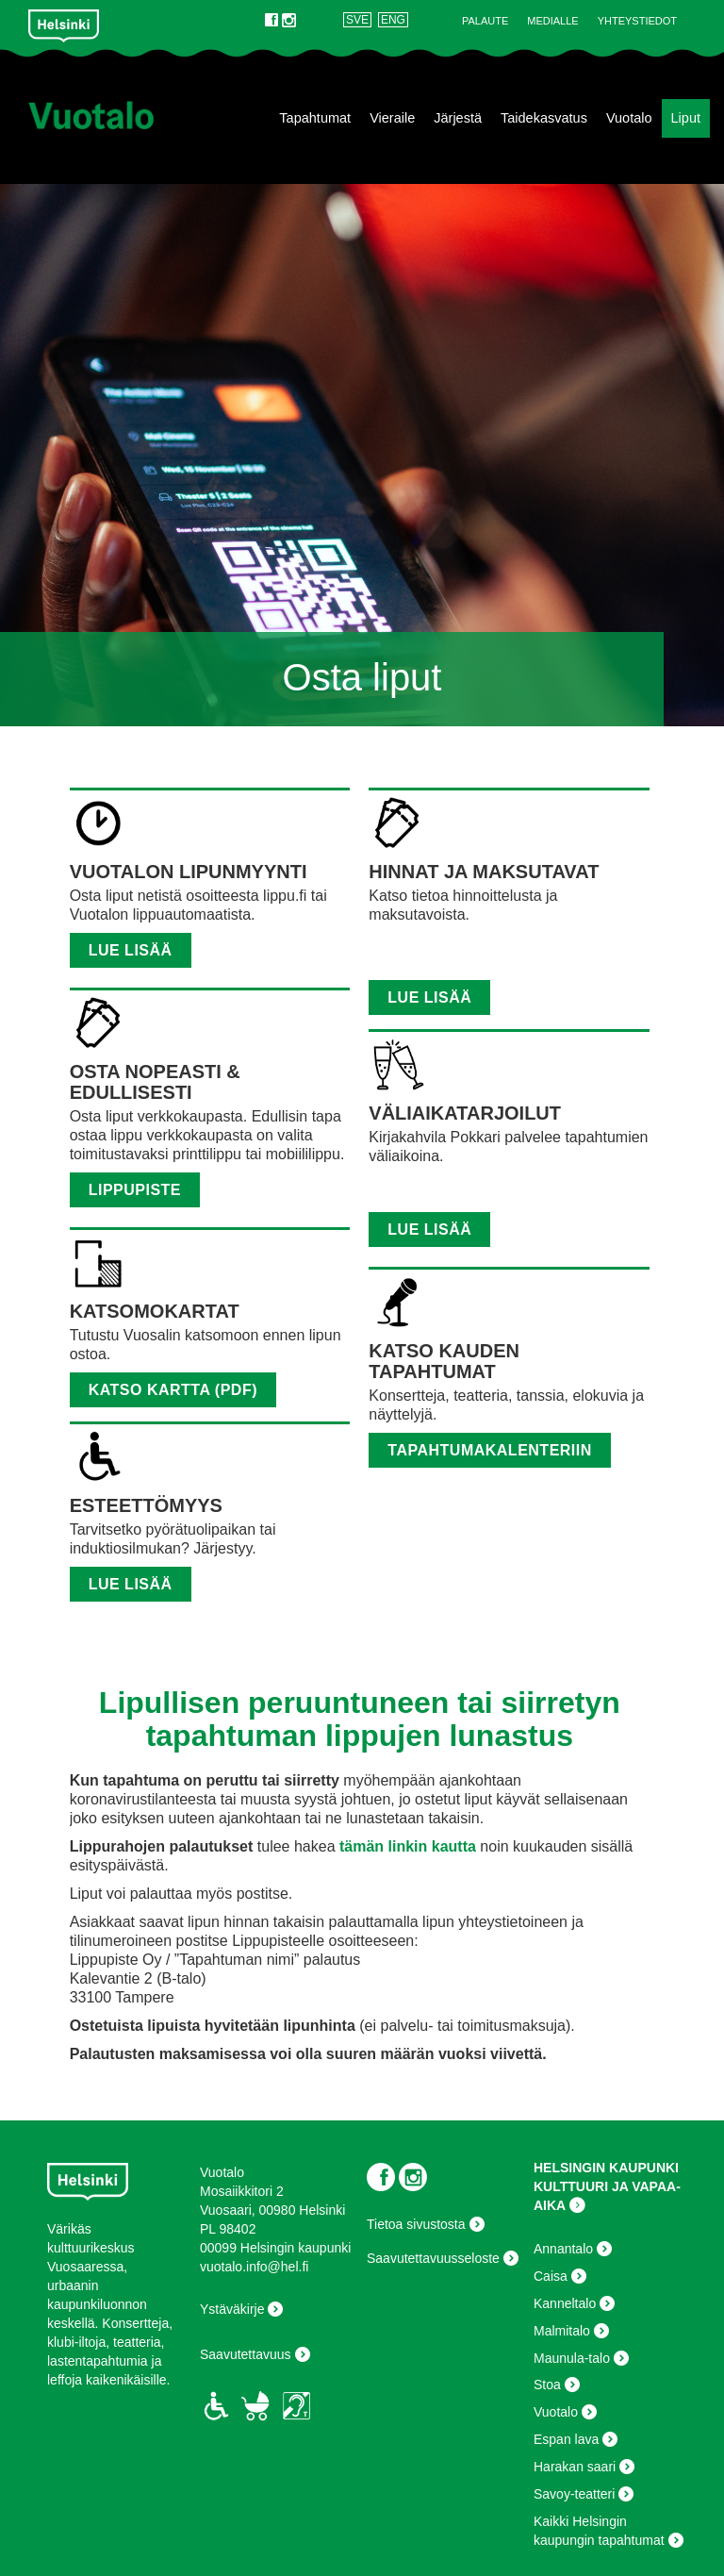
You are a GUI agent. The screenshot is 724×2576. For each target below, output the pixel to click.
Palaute (485, 20)
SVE (357, 19)
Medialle (552, 20)
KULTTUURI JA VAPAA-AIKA (607, 2196)
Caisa (551, 2276)
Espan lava (566, 2439)
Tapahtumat (315, 117)
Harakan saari (575, 2466)
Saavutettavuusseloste (433, 2258)
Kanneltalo (565, 2303)
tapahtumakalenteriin (489, 1450)
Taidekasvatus (544, 117)
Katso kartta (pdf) (173, 1390)
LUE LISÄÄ (131, 1584)
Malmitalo (562, 2330)
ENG (393, 19)
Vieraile (392, 117)
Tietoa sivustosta (416, 2224)
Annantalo (563, 2248)
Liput (685, 117)
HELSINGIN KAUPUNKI (606, 2167)
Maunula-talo (572, 2358)
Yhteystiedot (637, 20)
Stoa (547, 2384)
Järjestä (458, 117)
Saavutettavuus (245, 2354)
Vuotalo (629, 117)
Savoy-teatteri (574, 2493)
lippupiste (135, 1190)
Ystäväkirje (232, 2309)
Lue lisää (131, 950)
